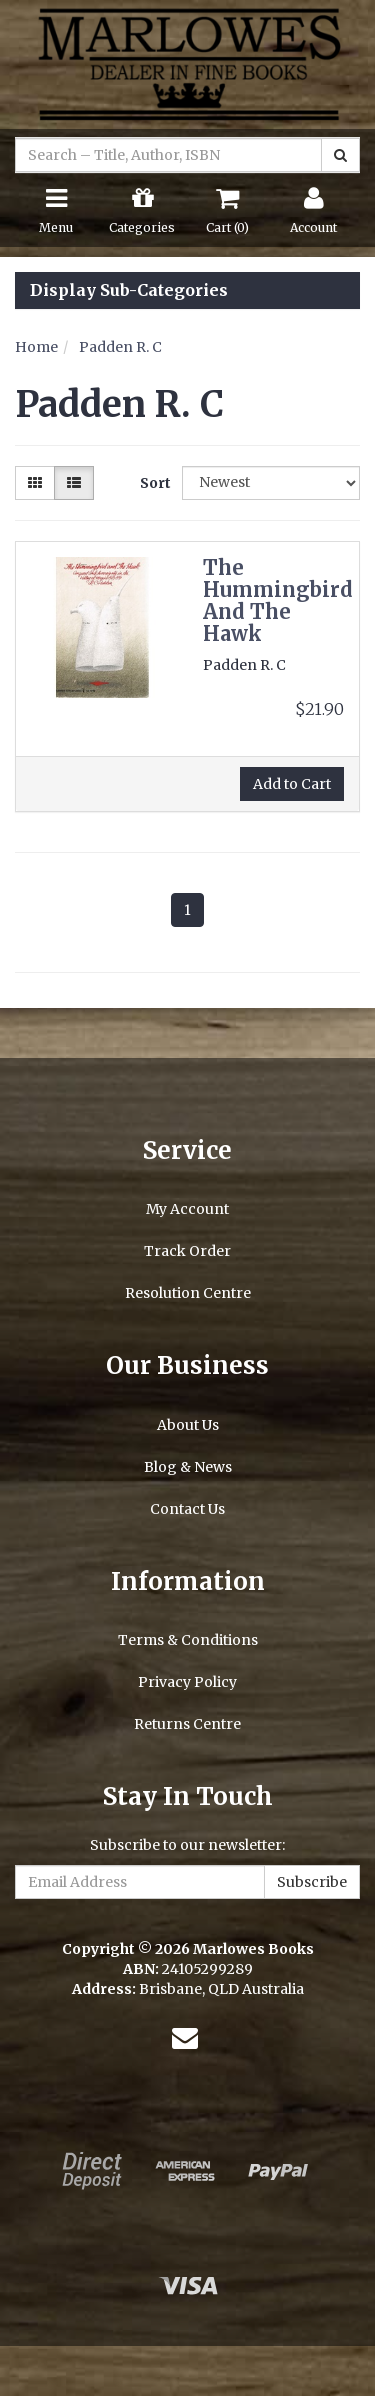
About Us (188, 1425)
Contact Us (187, 1509)
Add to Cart (292, 784)
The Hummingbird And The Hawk (278, 600)
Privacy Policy (187, 1682)
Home (36, 347)
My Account (187, 1209)
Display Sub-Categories (129, 291)
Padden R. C (120, 347)
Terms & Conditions (188, 1640)
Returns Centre (187, 1724)
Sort (153, 483)
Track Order (187, 1251)
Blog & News (188, 1467)
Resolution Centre (188, 1293)
